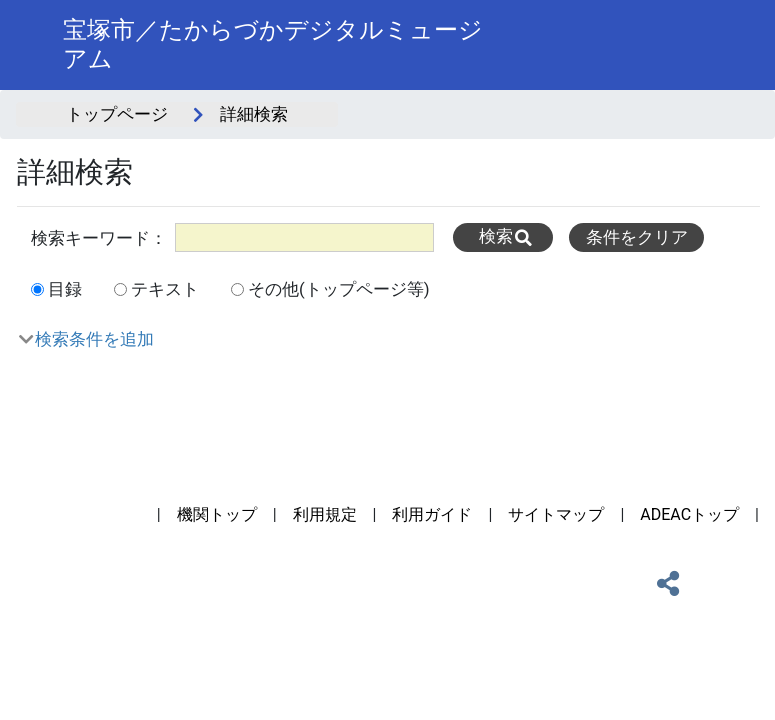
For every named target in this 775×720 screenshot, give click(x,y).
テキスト (165, 289)
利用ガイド (432, 514)
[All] (304, 237)
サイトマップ (556, 514)
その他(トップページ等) (339, 289)
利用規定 (325, 514)
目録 (65, 289)
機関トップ (217, 514)
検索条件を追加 (94, 339)
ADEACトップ (689, 514)
